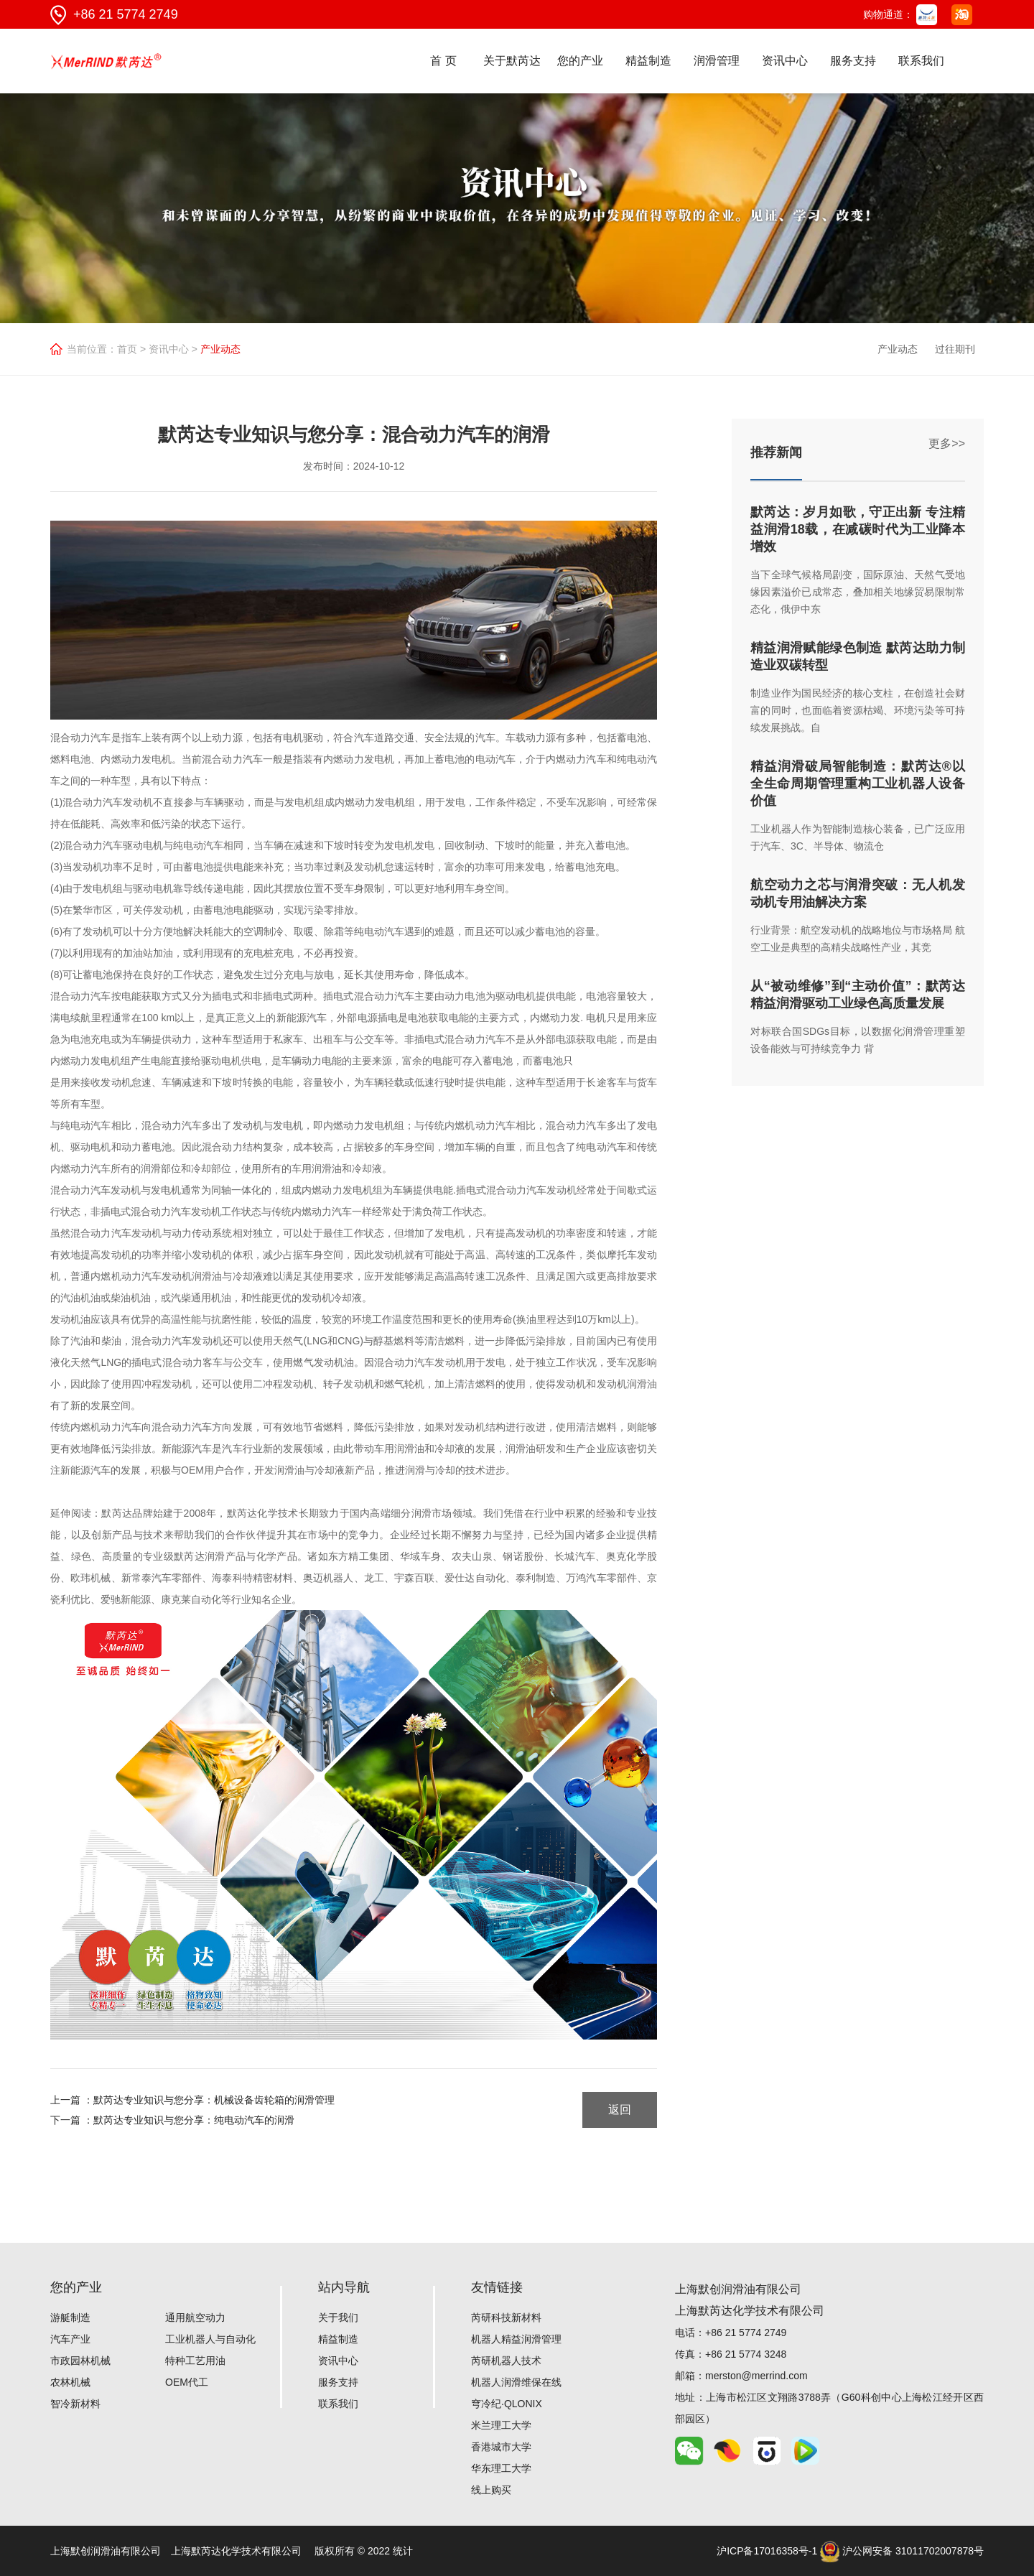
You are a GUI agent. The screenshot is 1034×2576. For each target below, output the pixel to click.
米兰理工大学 (501, 2425)
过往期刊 (955, 349)
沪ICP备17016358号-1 (767, 2551)
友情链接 (497, 2287)
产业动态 (897, 349)
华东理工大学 (501, 2468)
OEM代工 (186, 2382)
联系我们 (921, 61)
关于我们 (338, 2317)
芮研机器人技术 (506, 2360)
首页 (127, 349)
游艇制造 (70, 2317)
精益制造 (648, 61)
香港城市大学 (501, 2446)
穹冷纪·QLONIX (506, 2403)
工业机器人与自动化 (210, 2339)
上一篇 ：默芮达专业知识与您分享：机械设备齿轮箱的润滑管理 (192, 2100)
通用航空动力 (195, 2317)
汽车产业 (70, 2339)
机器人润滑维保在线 (516, 2382)
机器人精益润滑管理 (516, 2339)
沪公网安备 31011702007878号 (902, 2551)
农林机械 (70, 2382)
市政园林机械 (80, 2360)
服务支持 (853, 61)
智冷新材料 (75, 2403)
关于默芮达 (512, 61)
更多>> (946, 443)
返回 (619, 2109)
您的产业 (580, 61)
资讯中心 (785, 61)
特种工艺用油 (195, 2360)
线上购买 (491, 2490)
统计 (403, 2551)
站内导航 (344, 2287)
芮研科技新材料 (506, 2317)
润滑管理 (717, 61)
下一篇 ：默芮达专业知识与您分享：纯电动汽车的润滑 (172, 2120)
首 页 (443, 61)
